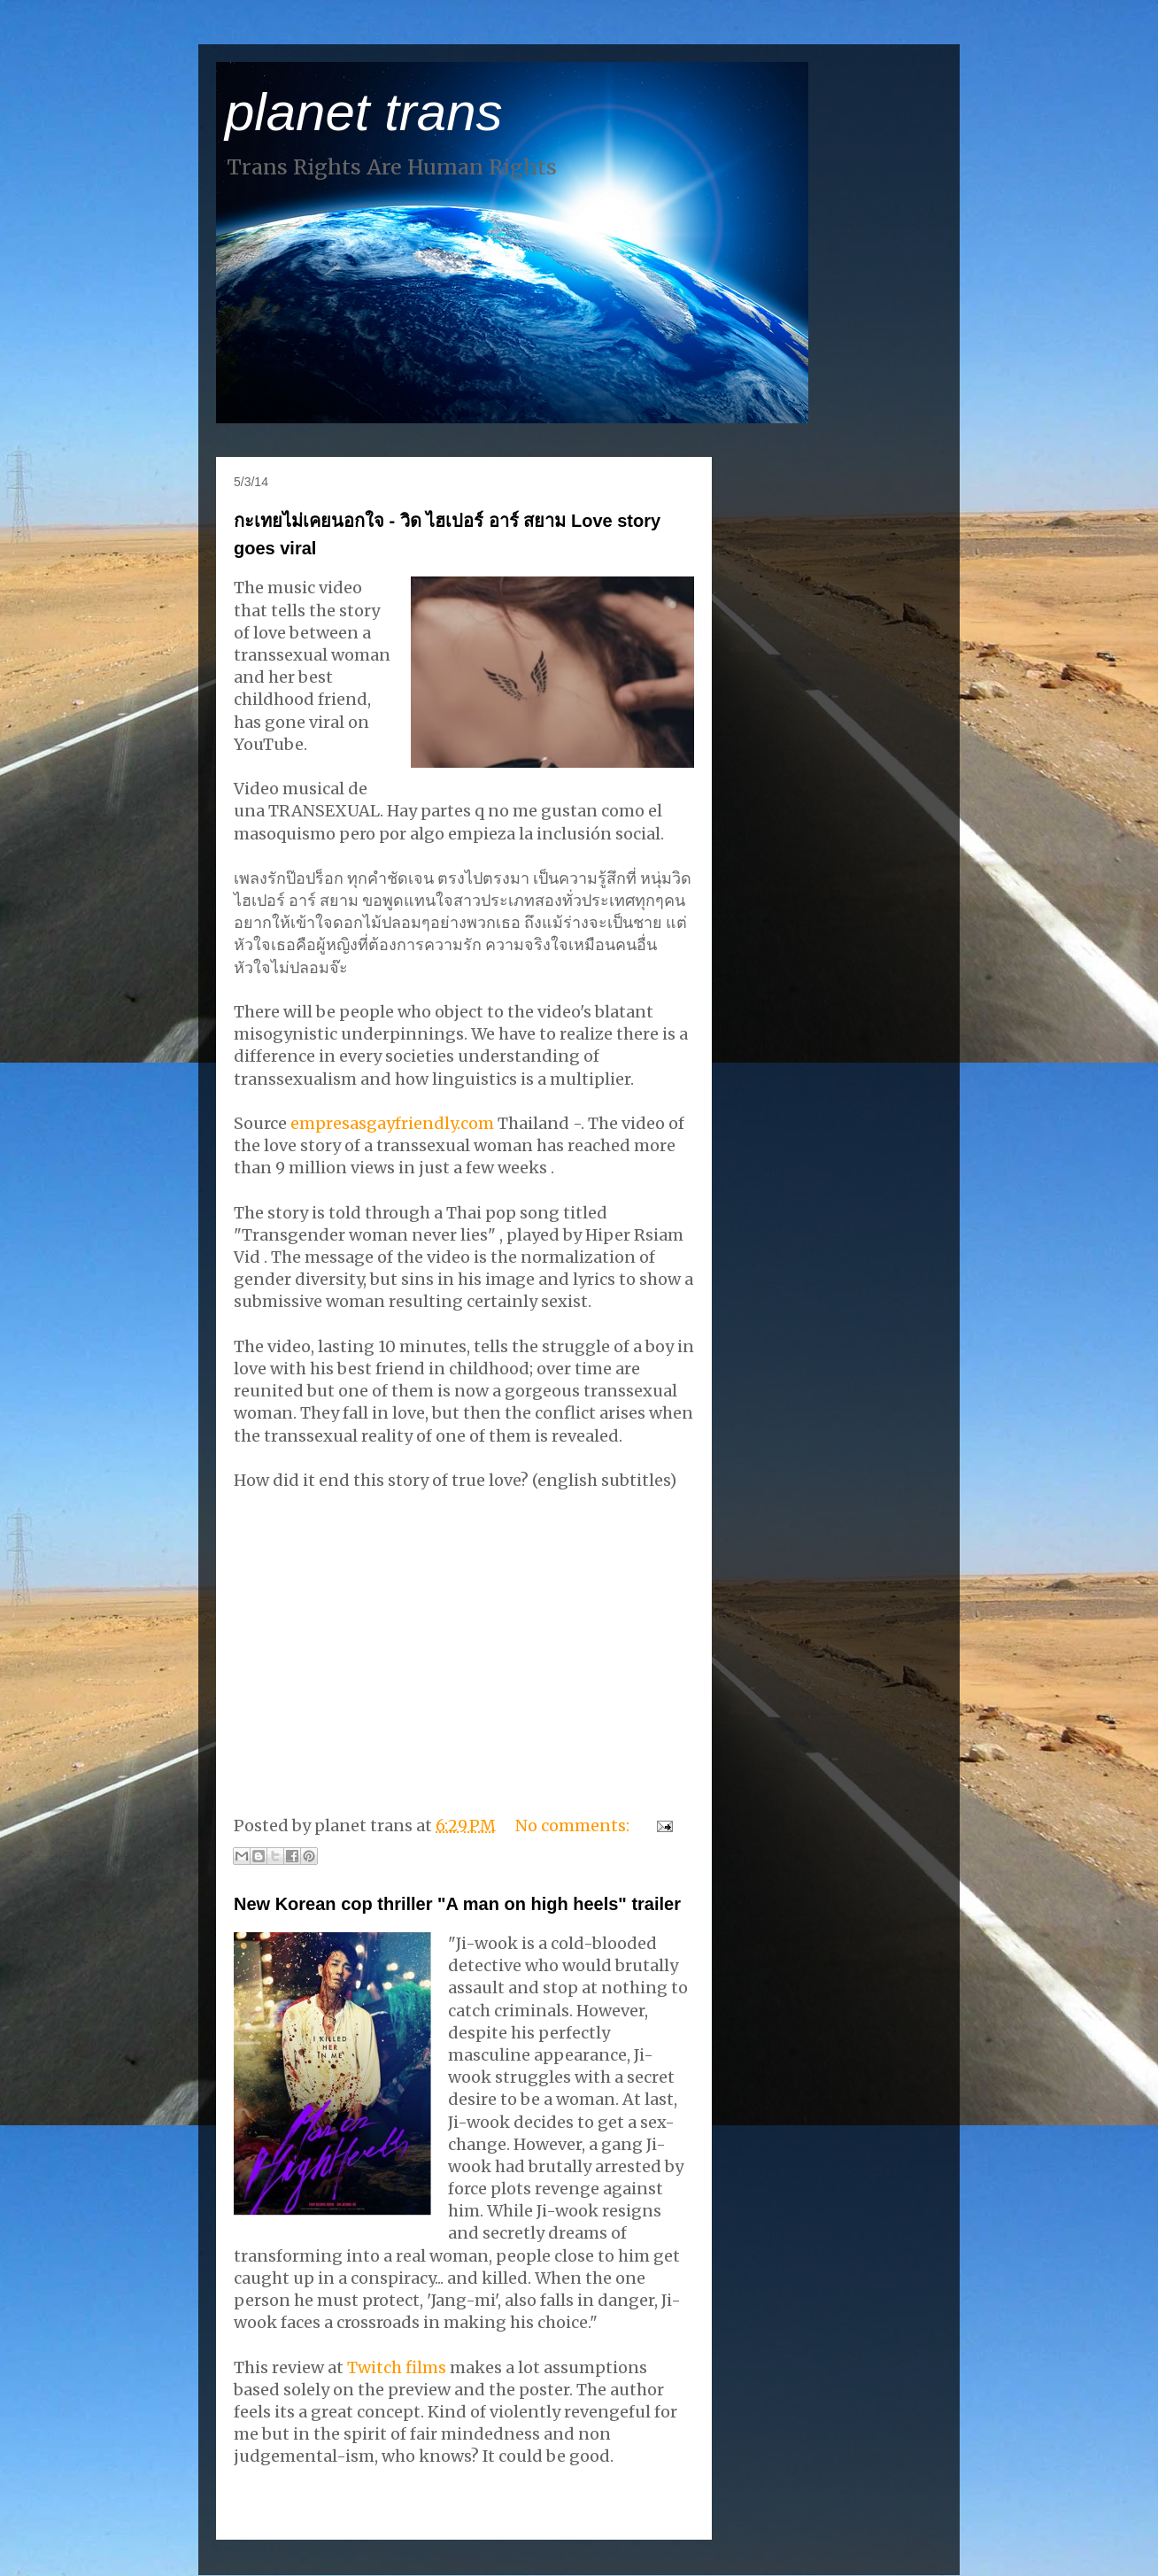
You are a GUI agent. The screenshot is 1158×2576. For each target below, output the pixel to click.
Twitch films (396, 2367)
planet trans (364, 112)
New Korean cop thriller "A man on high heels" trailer (457, 1904)
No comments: (574, 1825)
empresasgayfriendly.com (394, 1123)
